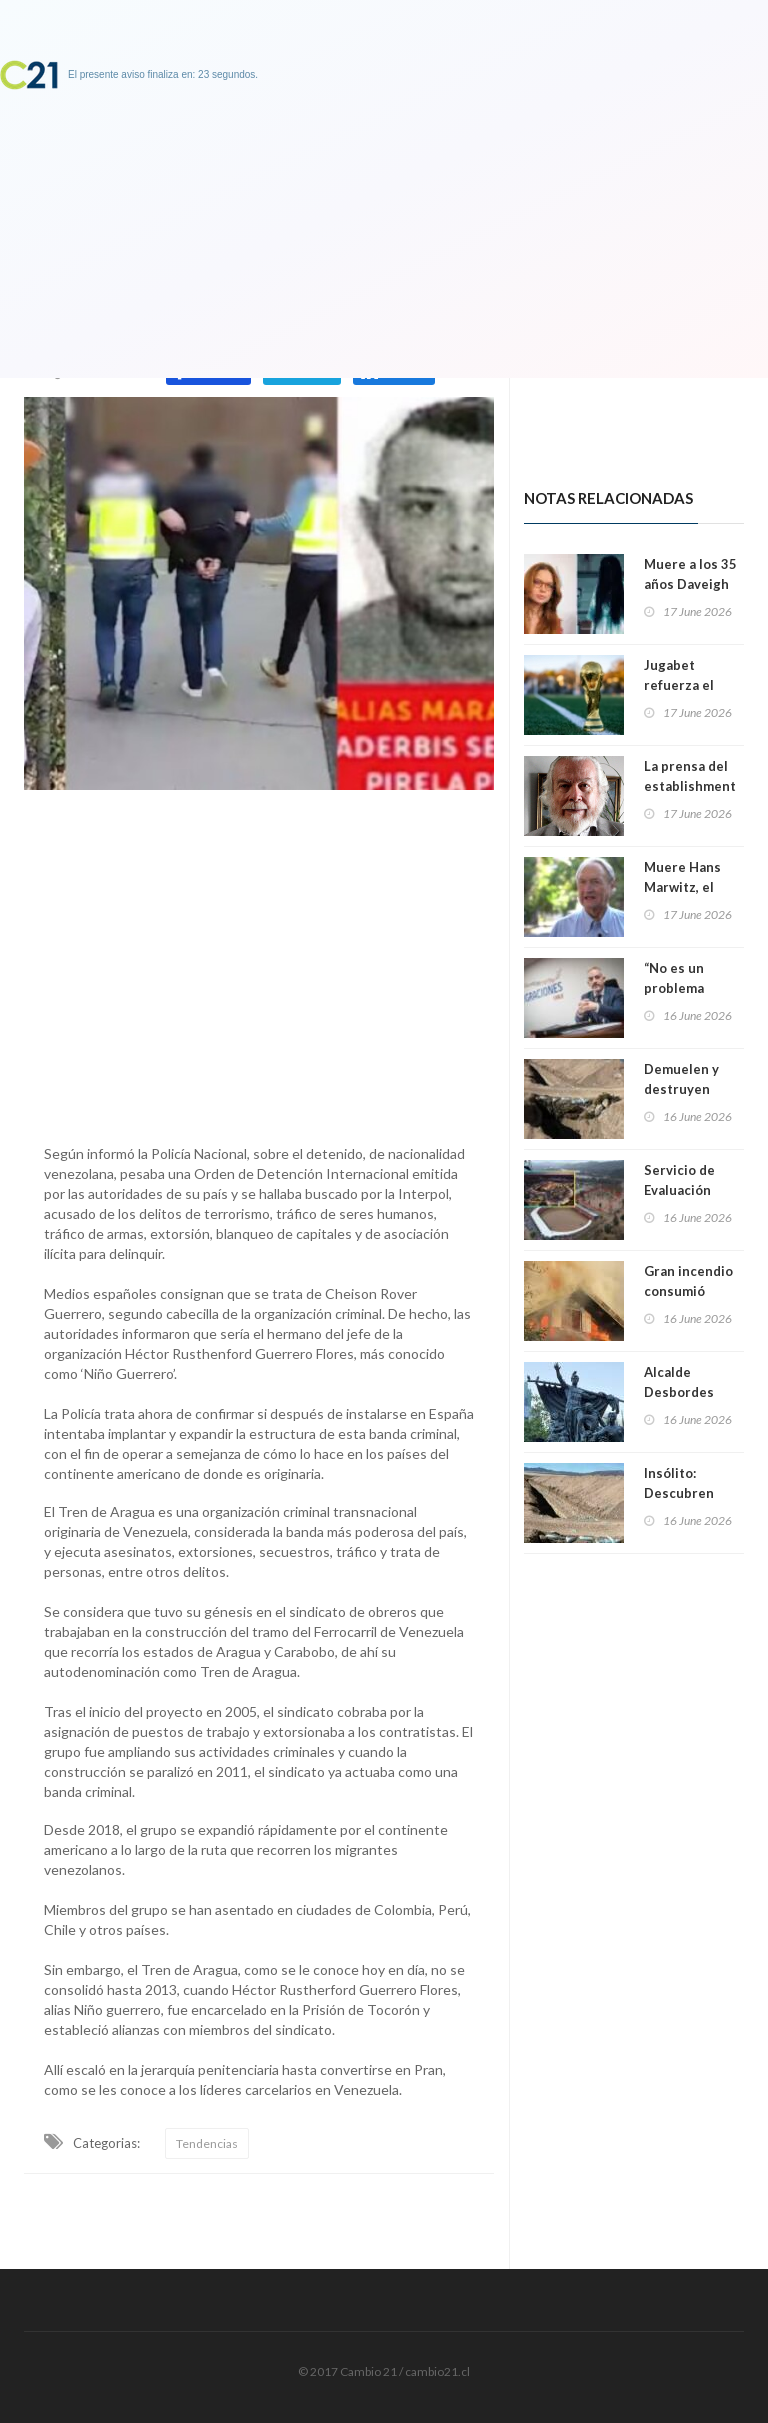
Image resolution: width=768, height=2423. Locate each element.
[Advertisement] (259, 962)
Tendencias (207, 2143)
